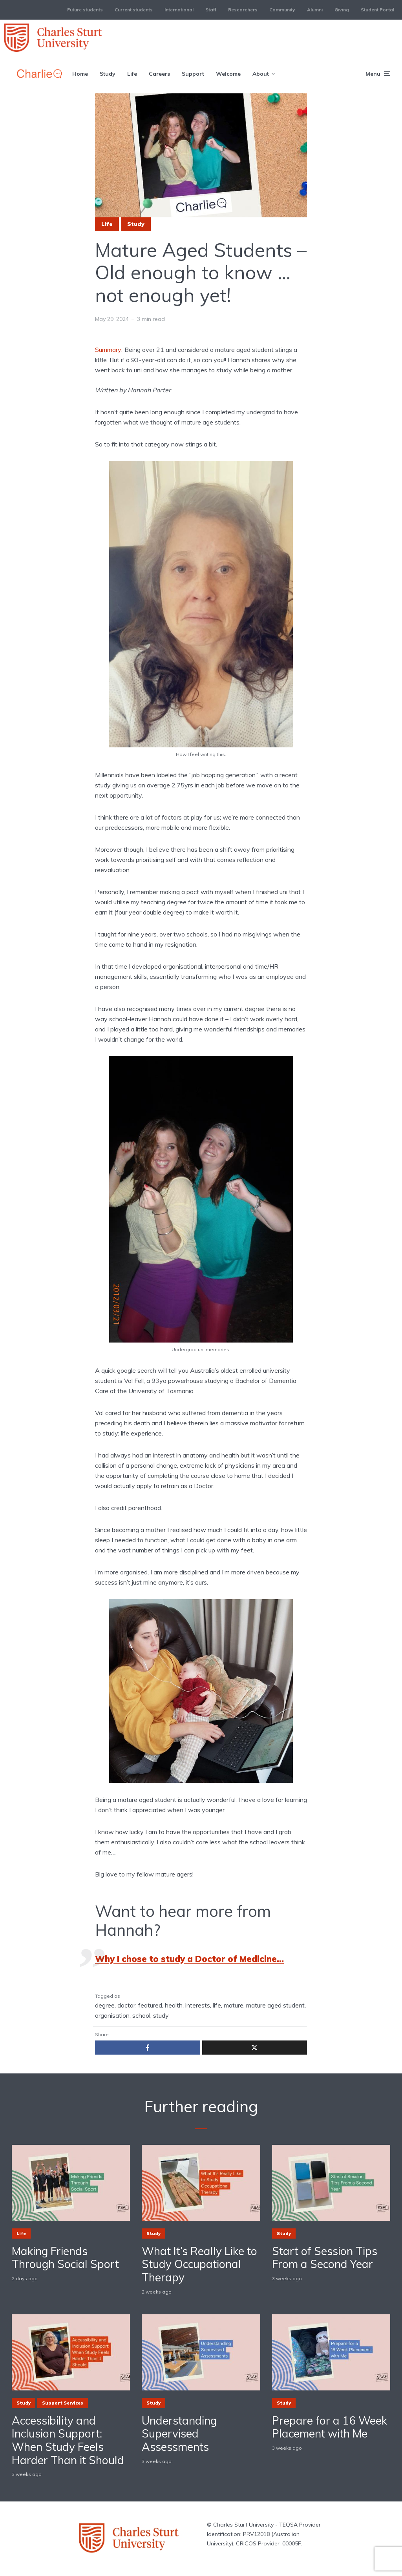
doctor (126, 2005)
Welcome (228, 73)
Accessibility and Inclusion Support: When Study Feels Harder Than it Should (68, 2440)
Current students (134, 10)
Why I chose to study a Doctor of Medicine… (189, 1958)
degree (105, 2005)
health (174, 2005)
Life (132, 73)
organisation (112, 2015)
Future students (85, 10)
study (161, 2015)
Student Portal (377, 10)
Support (193, 73)
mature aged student (275, 2005)
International (179, 10)
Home (80, 73)
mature (233, 2005)
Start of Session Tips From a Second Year (324, 2257)
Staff (210, 10)
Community (282, 10)
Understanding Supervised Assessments (179, 2434)
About (260, 73)
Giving (341, 10)
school (141, 2015)
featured (150, 2005)
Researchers (243, 10)
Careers (159, 73)
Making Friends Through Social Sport (65, 2257)
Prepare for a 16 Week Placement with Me (329, 2427)
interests (197, 2005)
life (217, 2005)
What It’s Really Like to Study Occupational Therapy (199, 2264)
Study (107, 73)
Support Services (62, 2403)
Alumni (315, 10)
